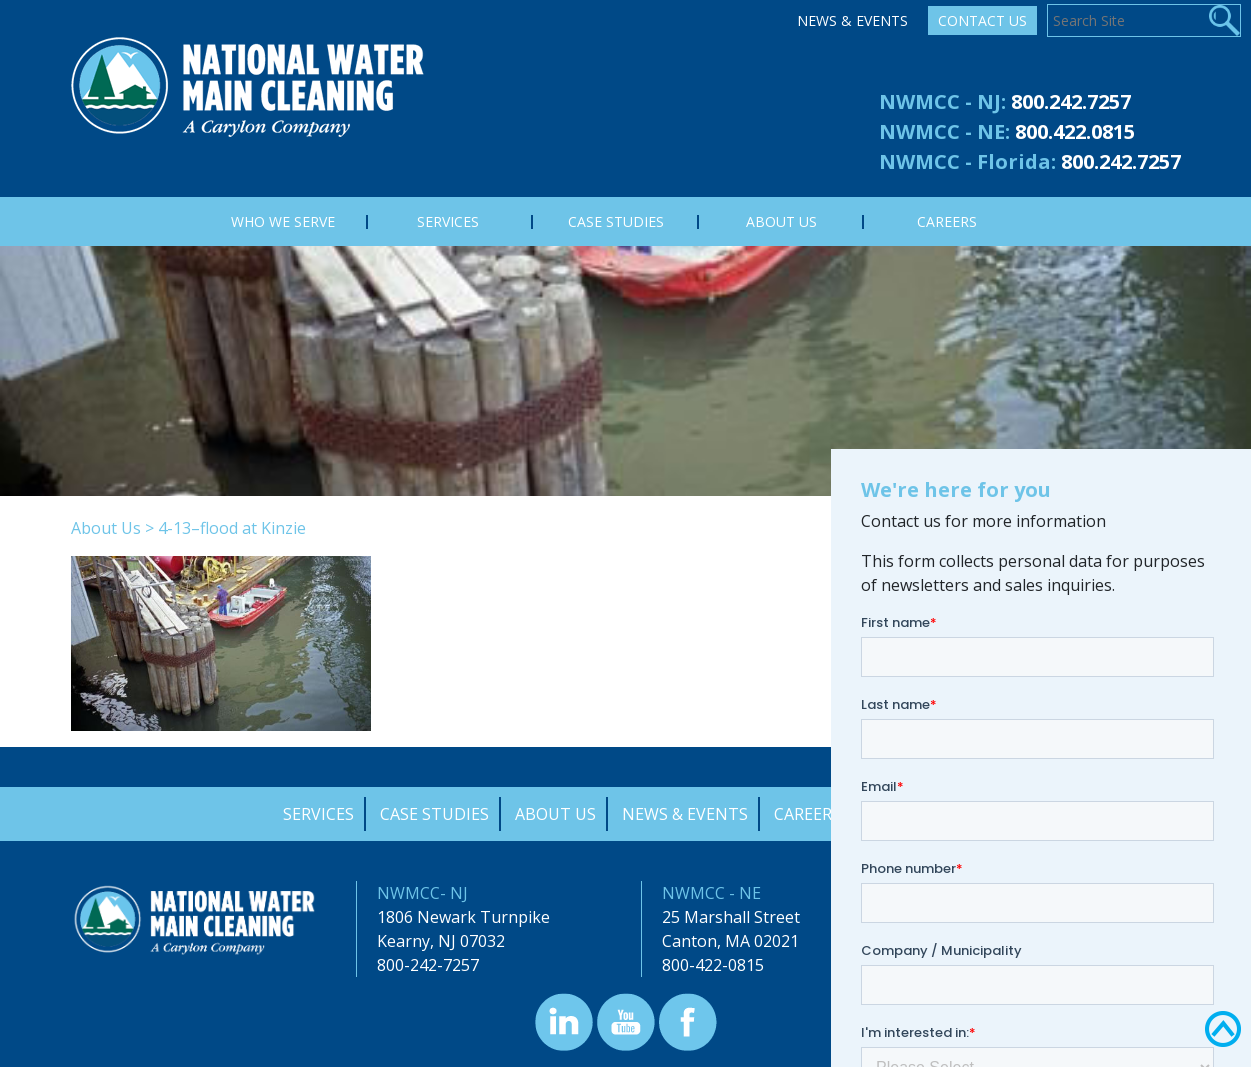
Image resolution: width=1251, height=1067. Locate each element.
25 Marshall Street (731, 917)
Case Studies (434, 814)
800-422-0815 (713, 965)
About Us (106, 528)
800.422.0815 (1075, 131)
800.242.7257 (1071, 101)
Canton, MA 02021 (730, 941)
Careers (807, 814)
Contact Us (982, 20)
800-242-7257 (428, 965)
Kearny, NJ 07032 (441, 941)
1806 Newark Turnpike (463, 917)
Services (318, 814)
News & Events (852, 20)
